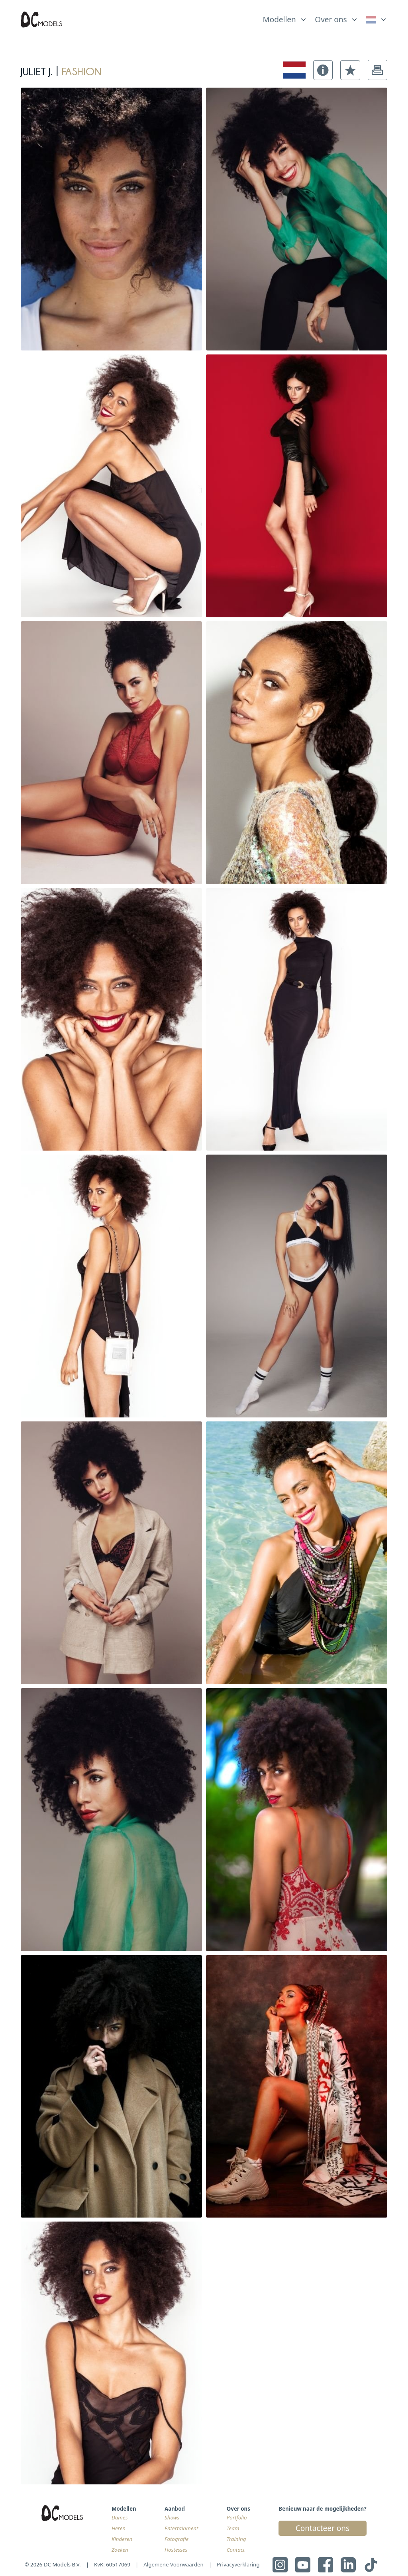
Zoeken (120, 2549)
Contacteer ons (322, 2528)
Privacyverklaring (238, 2564)
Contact (236, 2549)
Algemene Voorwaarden (173, 2564)
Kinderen (122, 2539)
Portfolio (237, 2517)
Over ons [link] (331, 19)
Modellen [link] (279, 19)
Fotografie (176, 2539)
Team (233, 2528)
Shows (172, 2517)
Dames (120, 2517)
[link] (376, 19)
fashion (82, 70)
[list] (285, 17)
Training (236, 2539)
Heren (119, 2528)
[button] (323, 70)
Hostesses (176, 2549)
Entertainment (181, 2528)
